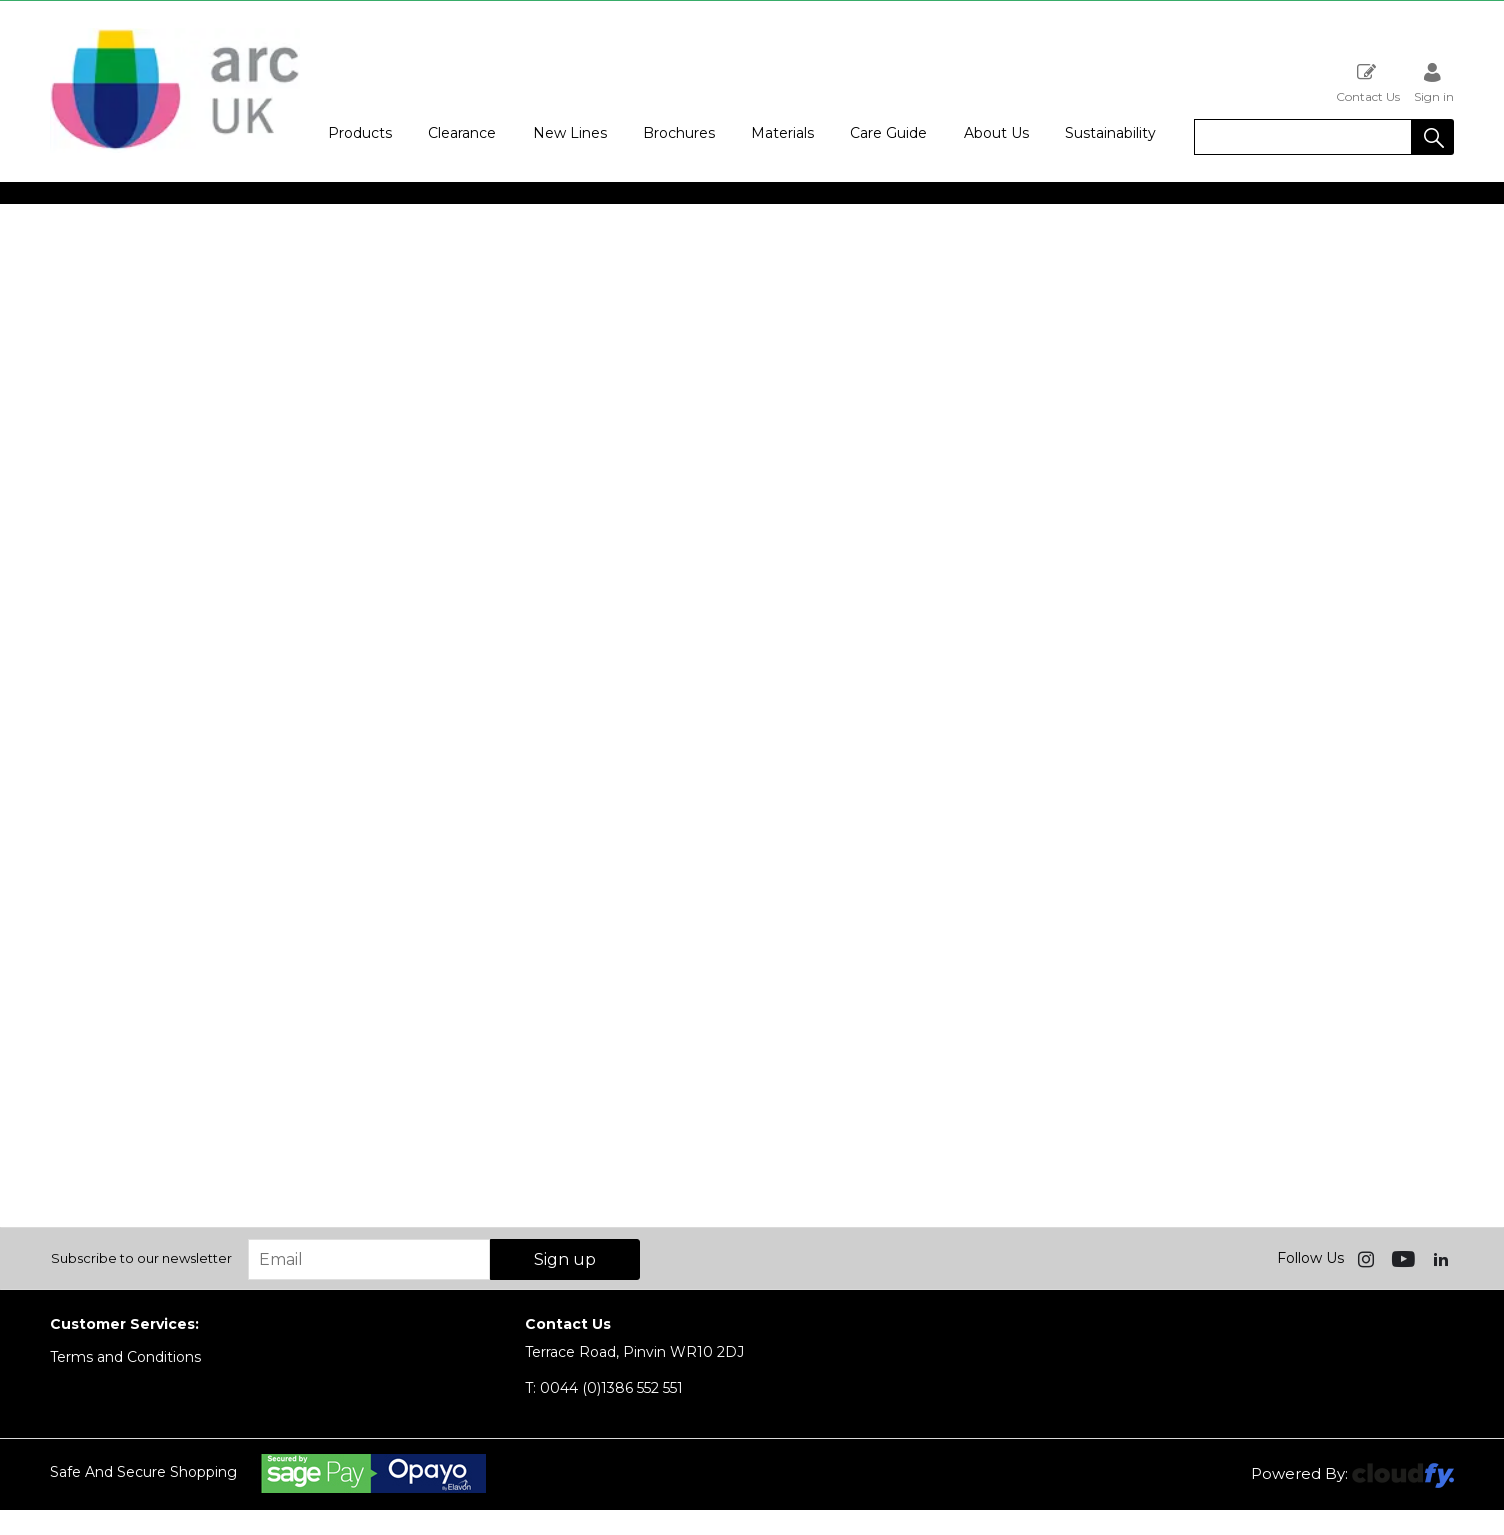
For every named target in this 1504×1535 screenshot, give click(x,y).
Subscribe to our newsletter (141, 1258)
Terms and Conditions (125, 1357)
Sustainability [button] (1110, 133)
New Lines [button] (570, 133)
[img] (1368, 1258)
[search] (1303, 137)
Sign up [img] (565, 1259)
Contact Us (1368, 82)
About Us (996, 133)
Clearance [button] (462, 133)
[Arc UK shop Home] (175, 148)
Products (360, 133)
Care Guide (888, 133)
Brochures (679, 133)
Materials (782, 133)
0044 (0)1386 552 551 (604, 1388)
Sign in (1434, 82)
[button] (1433, 137)
